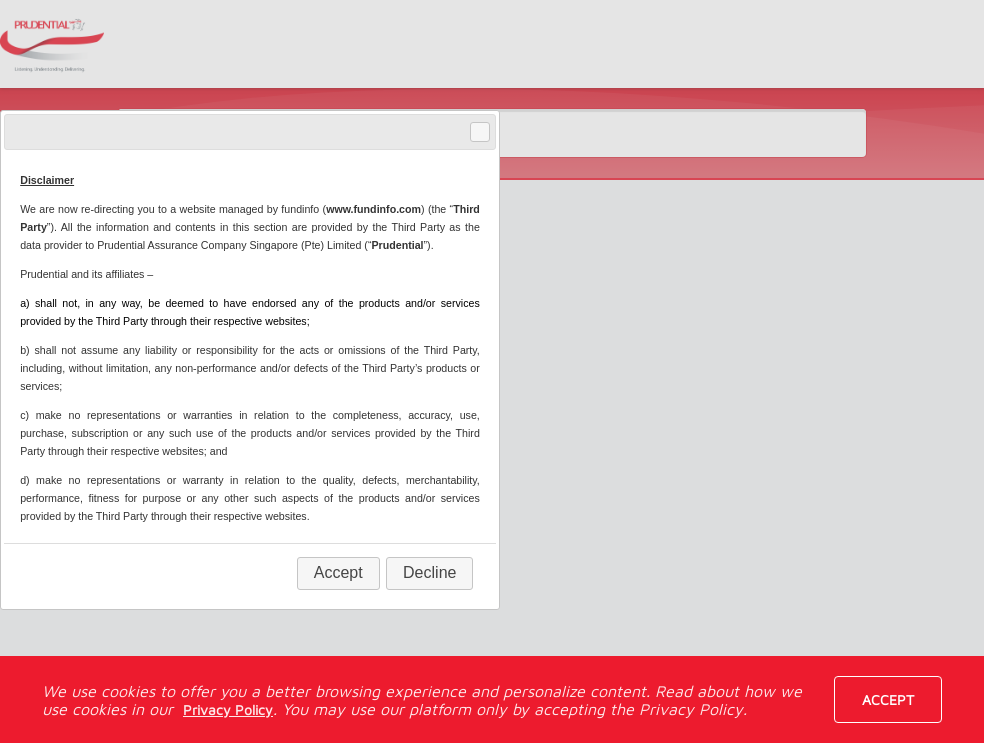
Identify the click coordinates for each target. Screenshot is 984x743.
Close (479, 132)
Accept (888, 699)
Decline (429, 572)
